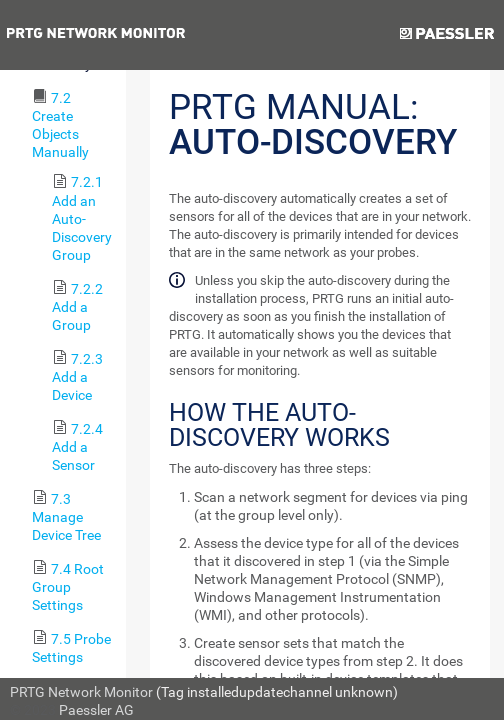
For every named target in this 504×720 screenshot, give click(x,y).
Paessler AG (96, 710)
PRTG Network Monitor (81, 692)
